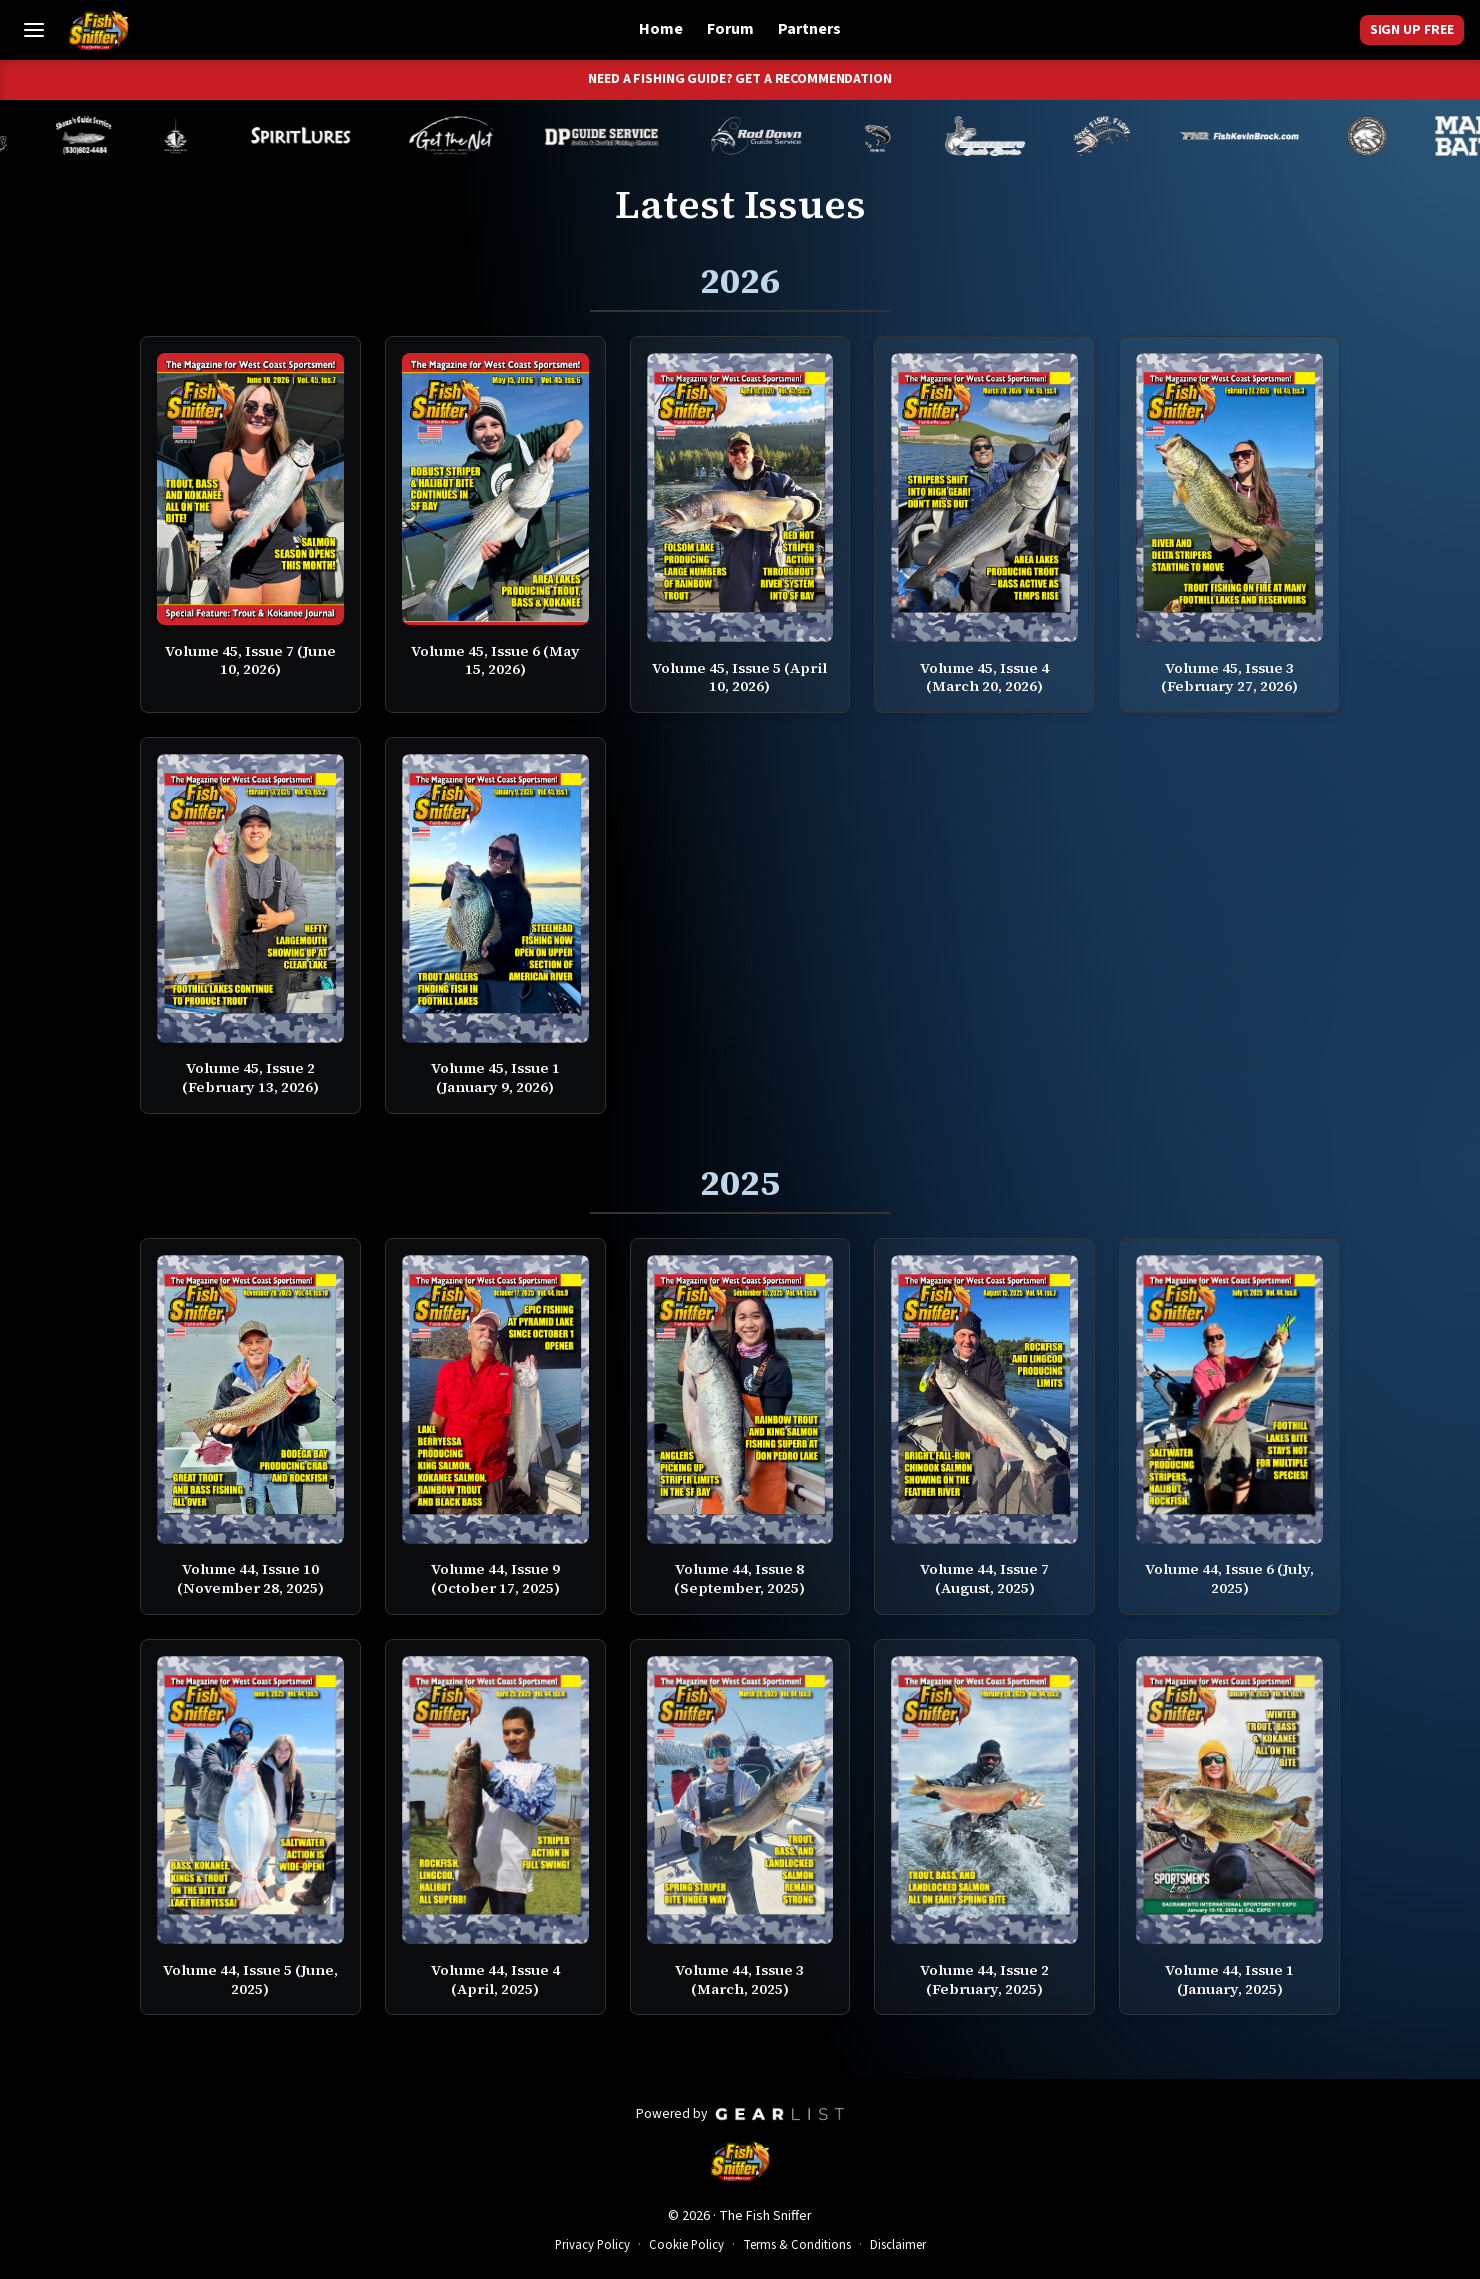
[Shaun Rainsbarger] (103, 136)
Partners (809, 29)
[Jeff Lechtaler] (1005, 136)
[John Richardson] (1122, 136)
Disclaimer (898, 2245)
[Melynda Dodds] (195, 136)
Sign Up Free (1412, 30)
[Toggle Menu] (34, 30)
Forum (730, 29)
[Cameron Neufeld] (320, 136)
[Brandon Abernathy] (779, 136)
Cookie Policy (686, 2245)
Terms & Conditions (797, 2245)
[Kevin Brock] (1259, 136)
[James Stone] (1387, 136)
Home (661, 29)
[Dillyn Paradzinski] (622, 136)
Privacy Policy (592, 2245)
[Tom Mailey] (471, 136)
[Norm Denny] (897, 136)
